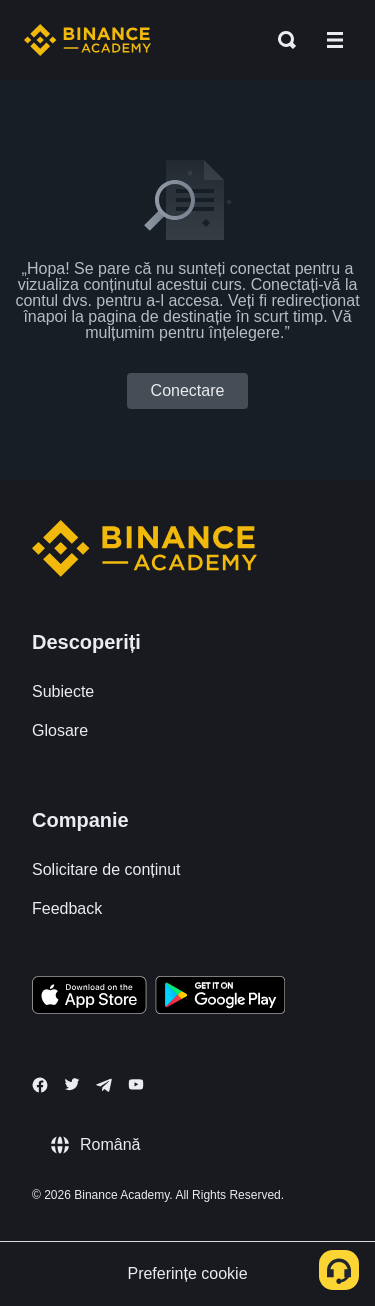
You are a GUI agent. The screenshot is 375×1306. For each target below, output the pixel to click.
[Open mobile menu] (335, 40)
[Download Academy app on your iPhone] (89, 998)
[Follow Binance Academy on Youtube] (136, 1084)
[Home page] (87, 40)
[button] (335, 40)
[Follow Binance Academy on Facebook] (40, 1085)
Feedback (67, 908)
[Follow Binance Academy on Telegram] (104, 1085)
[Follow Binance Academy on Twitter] (72, 1084)
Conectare (188, 390)
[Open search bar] (281, 40)
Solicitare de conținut (106, 869)
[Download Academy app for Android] (220, 998)
